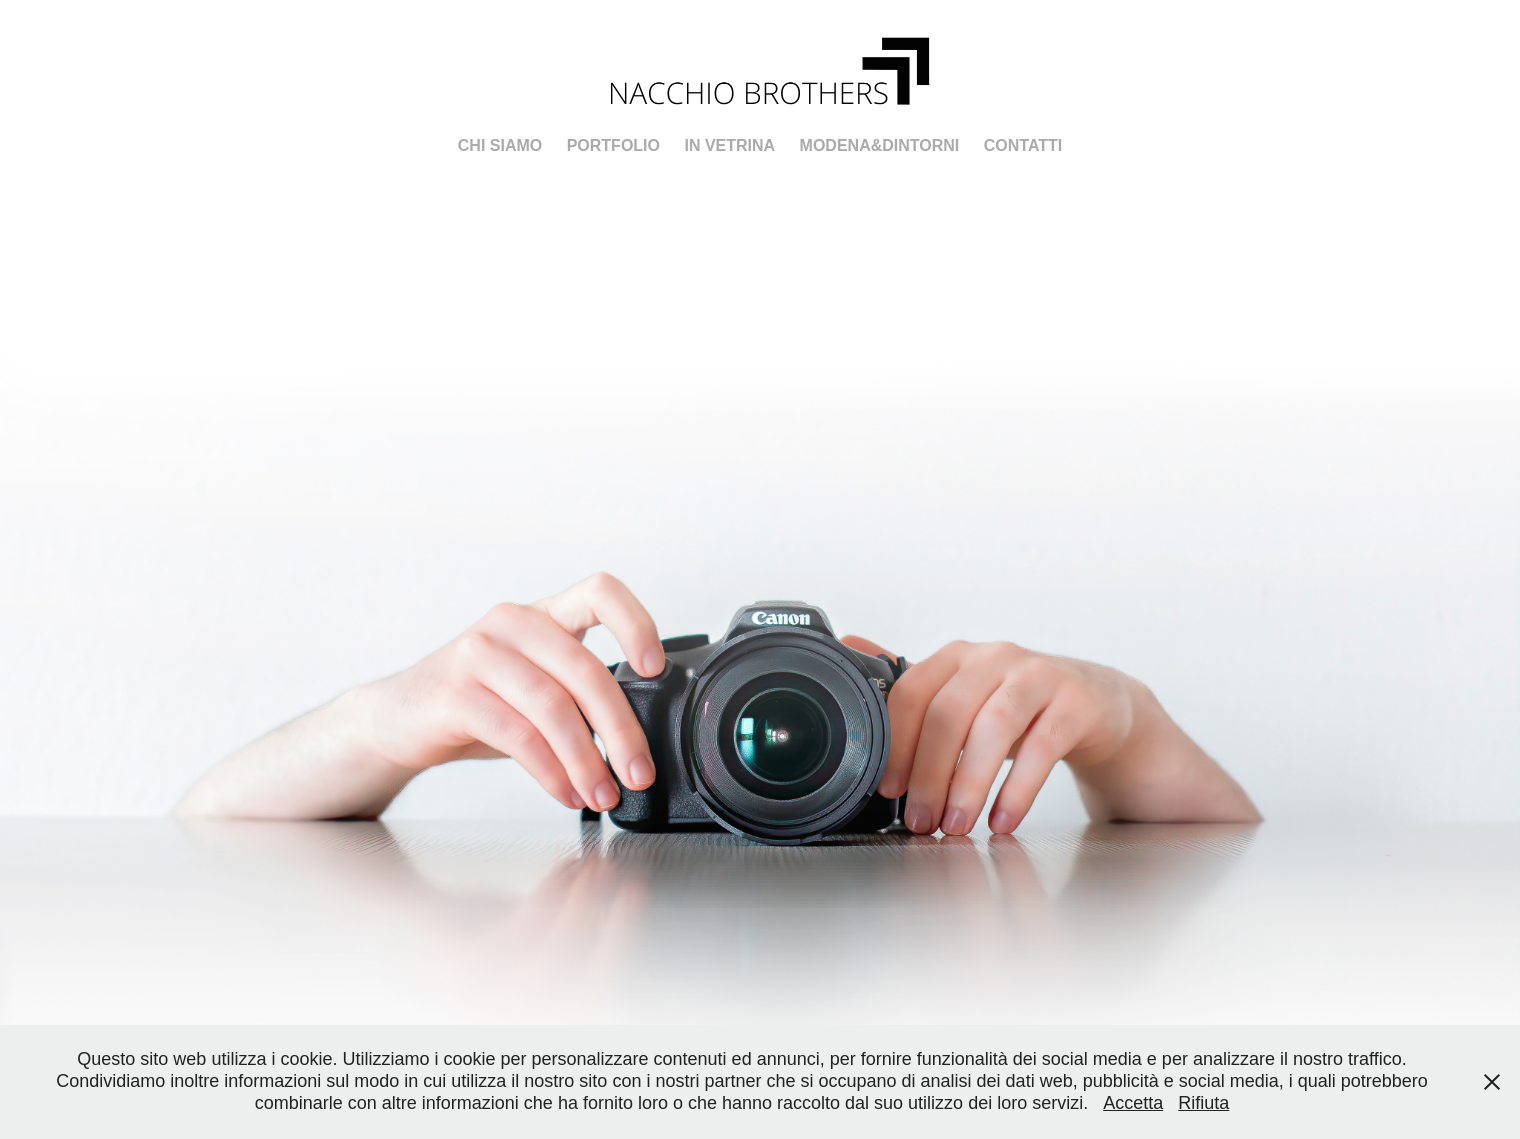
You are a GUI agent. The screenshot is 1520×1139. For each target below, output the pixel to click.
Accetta (1133, 1103)
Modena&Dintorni (880, 145)
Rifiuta (1203, 1103)
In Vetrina (729, 145)
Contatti (1023, 145)
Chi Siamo (500, 145)
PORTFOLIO (613, 145)
